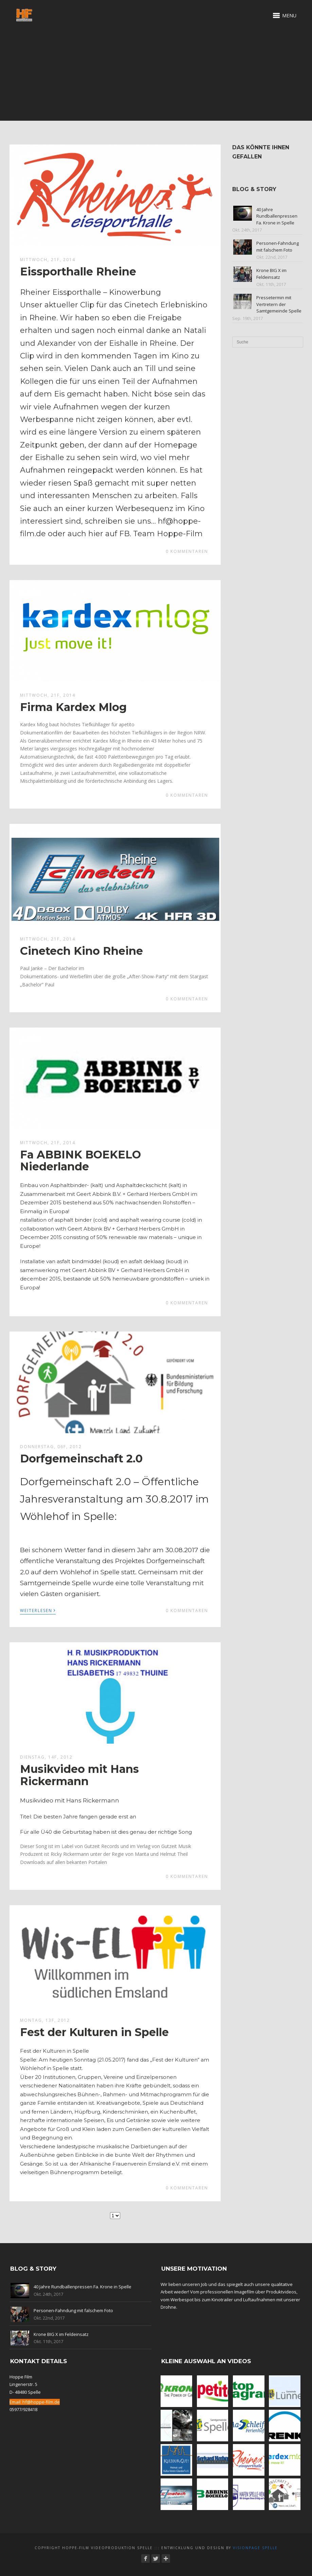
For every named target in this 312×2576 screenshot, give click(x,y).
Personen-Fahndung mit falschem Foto (277, 246)
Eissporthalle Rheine (78, 271)
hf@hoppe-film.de (41, 2402)
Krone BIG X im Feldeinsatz (271, 273)
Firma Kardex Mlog (73, 707)
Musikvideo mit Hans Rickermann (79, 1774)
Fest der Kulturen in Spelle (94, 2032)
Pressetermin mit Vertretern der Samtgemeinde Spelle (278, 304)
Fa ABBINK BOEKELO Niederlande (80, 1160)
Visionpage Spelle (255, 2547)
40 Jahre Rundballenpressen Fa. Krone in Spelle (276, 216)
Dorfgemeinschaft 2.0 (81, 1458)
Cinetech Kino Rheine (81, 950)
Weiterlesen (38, 1610)
